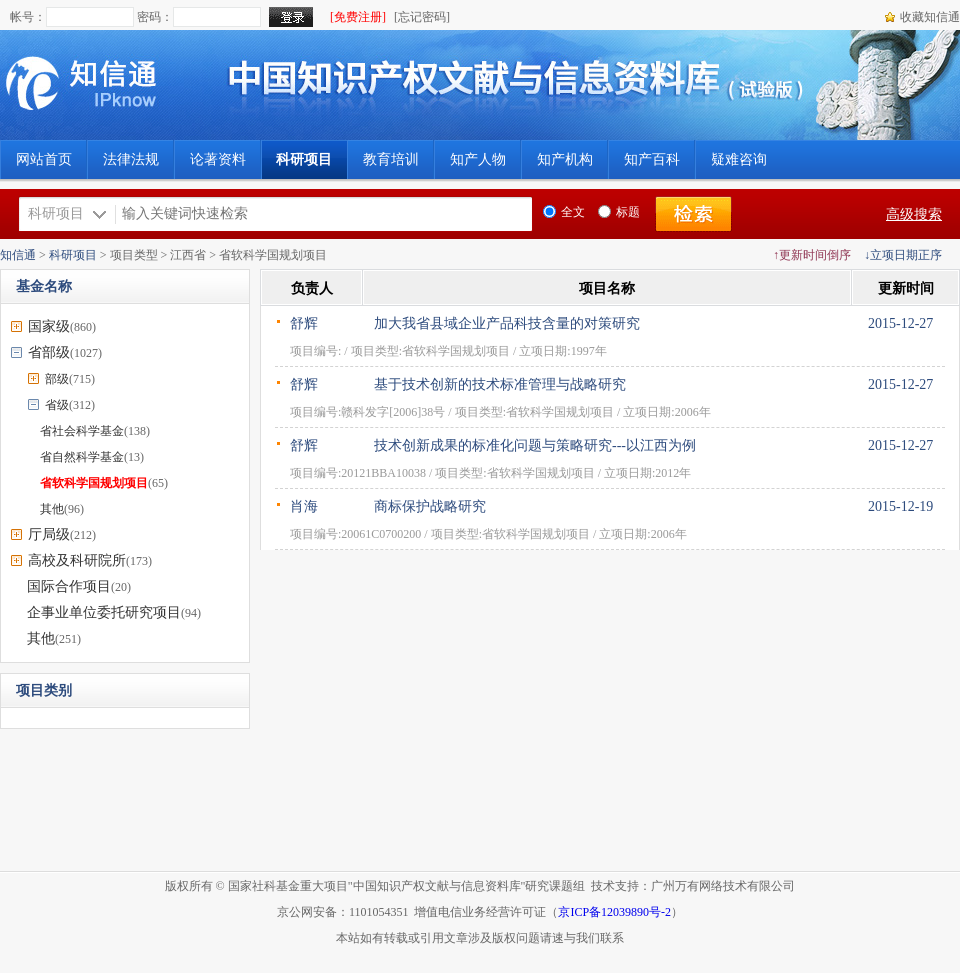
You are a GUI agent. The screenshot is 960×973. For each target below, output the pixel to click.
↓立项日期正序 (903, 255)
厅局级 (49, 534)
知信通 (18, 255)
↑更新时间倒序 (812, 255)
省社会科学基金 (82, 431)
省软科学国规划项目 (94, 483)
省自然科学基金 (82, 457)
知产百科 (652, 159)
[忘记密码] (422, 17)
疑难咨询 (739, 159)
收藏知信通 (930, 17)
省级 (57, 405)
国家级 (49, 326)
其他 (52, 509)
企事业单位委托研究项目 (104, 612)
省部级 (49, 352)
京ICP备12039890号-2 (614, 912)
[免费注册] (358, 17)
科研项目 (73, 255)
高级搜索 (914, 214)
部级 (57, 379)
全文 (564, 212)
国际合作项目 (69, 586)
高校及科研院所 (77, 560)
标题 (619, 212)
